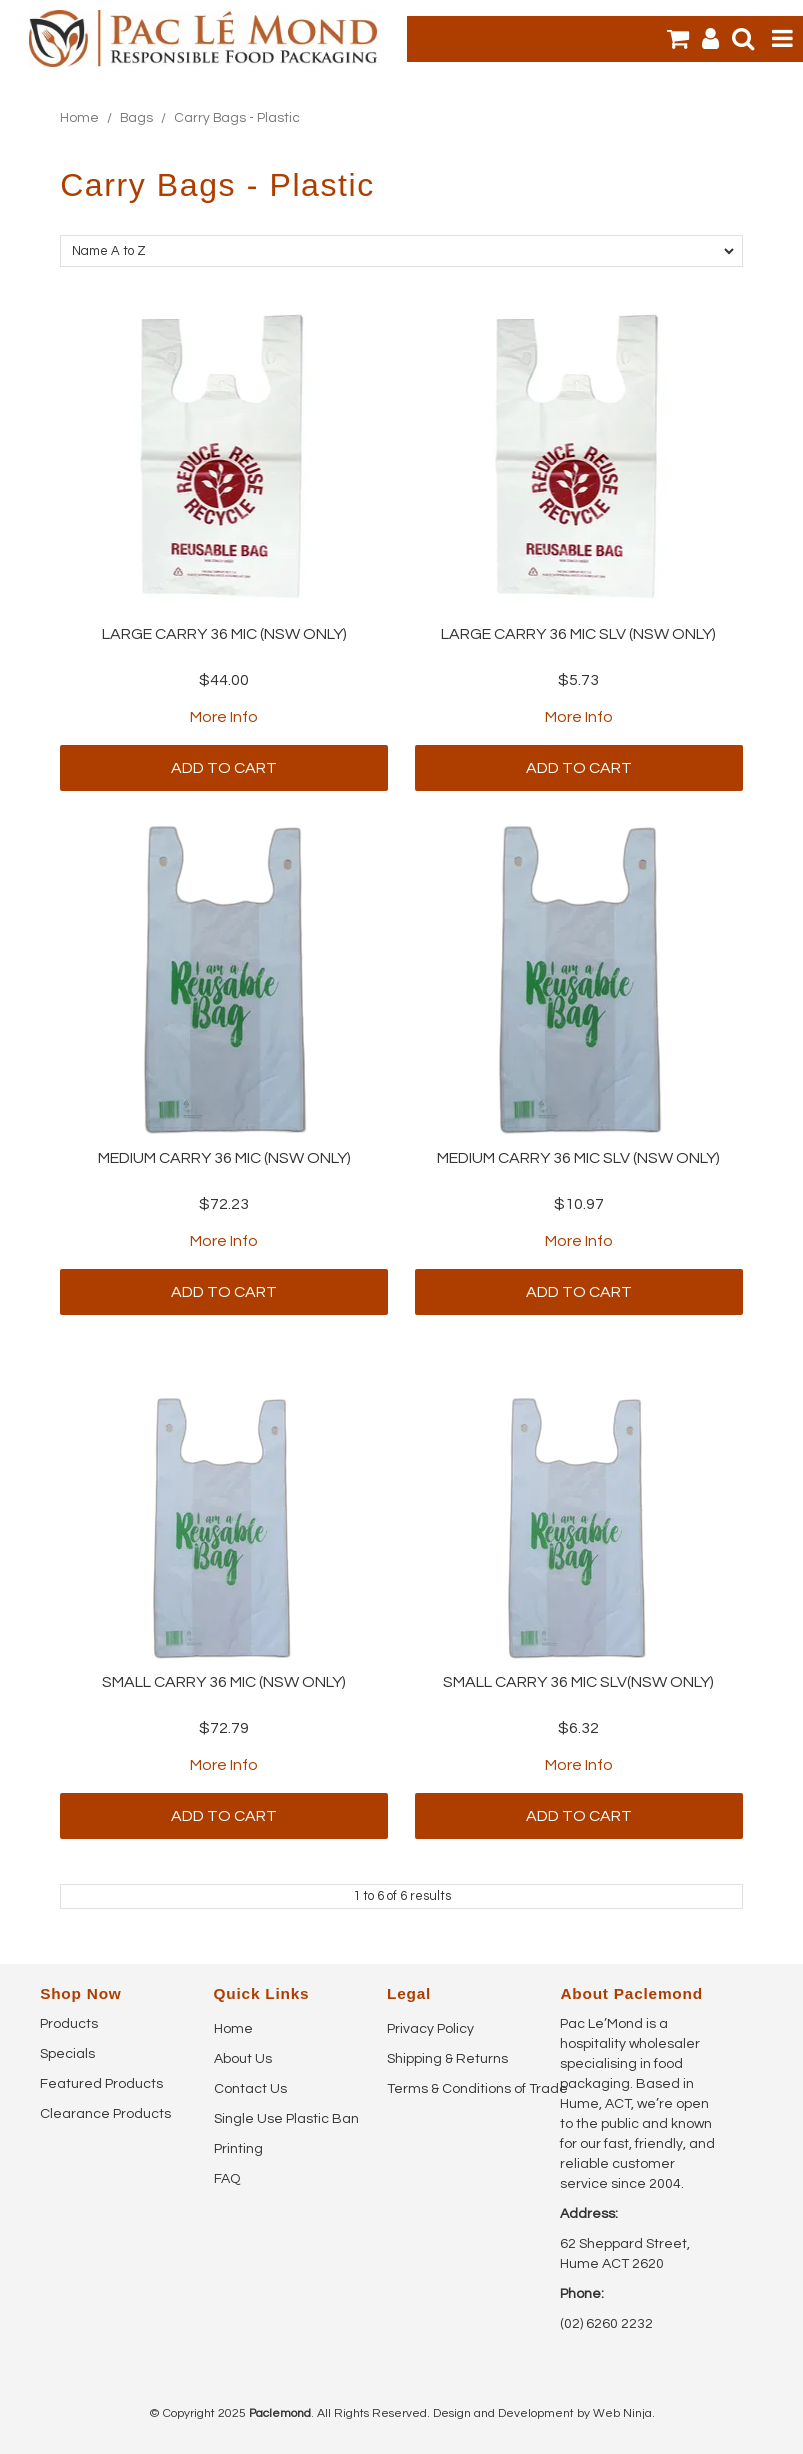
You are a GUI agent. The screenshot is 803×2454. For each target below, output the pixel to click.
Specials (67, 2054)
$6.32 (578, 1728)
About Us (243, 2059)
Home (79, 118)
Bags (136, 118)
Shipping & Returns (447, 2059)
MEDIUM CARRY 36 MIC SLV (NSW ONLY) (578, 1158)
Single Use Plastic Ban (286, 2119)
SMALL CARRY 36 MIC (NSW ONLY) (224, 1682)
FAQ (227, 2179)
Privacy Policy (430, 2029)
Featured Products (101, 2084)
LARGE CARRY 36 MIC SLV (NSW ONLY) (578, 634)
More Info (224, 717)
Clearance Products (105, 2114)
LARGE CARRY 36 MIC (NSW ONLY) (224, 634)
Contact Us (250, 2089)
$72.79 (224, 1728)
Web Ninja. (624, 2413)
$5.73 (578, 680)
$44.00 (224, 680)
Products (69, 2024)
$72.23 (224, 1204)
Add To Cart (224, 768)
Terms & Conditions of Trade (466, 2089)
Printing (238, 2149)
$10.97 (579, 1204)
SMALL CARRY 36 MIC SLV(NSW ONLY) (578, 1682)
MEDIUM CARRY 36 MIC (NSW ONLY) (224, 1158)
